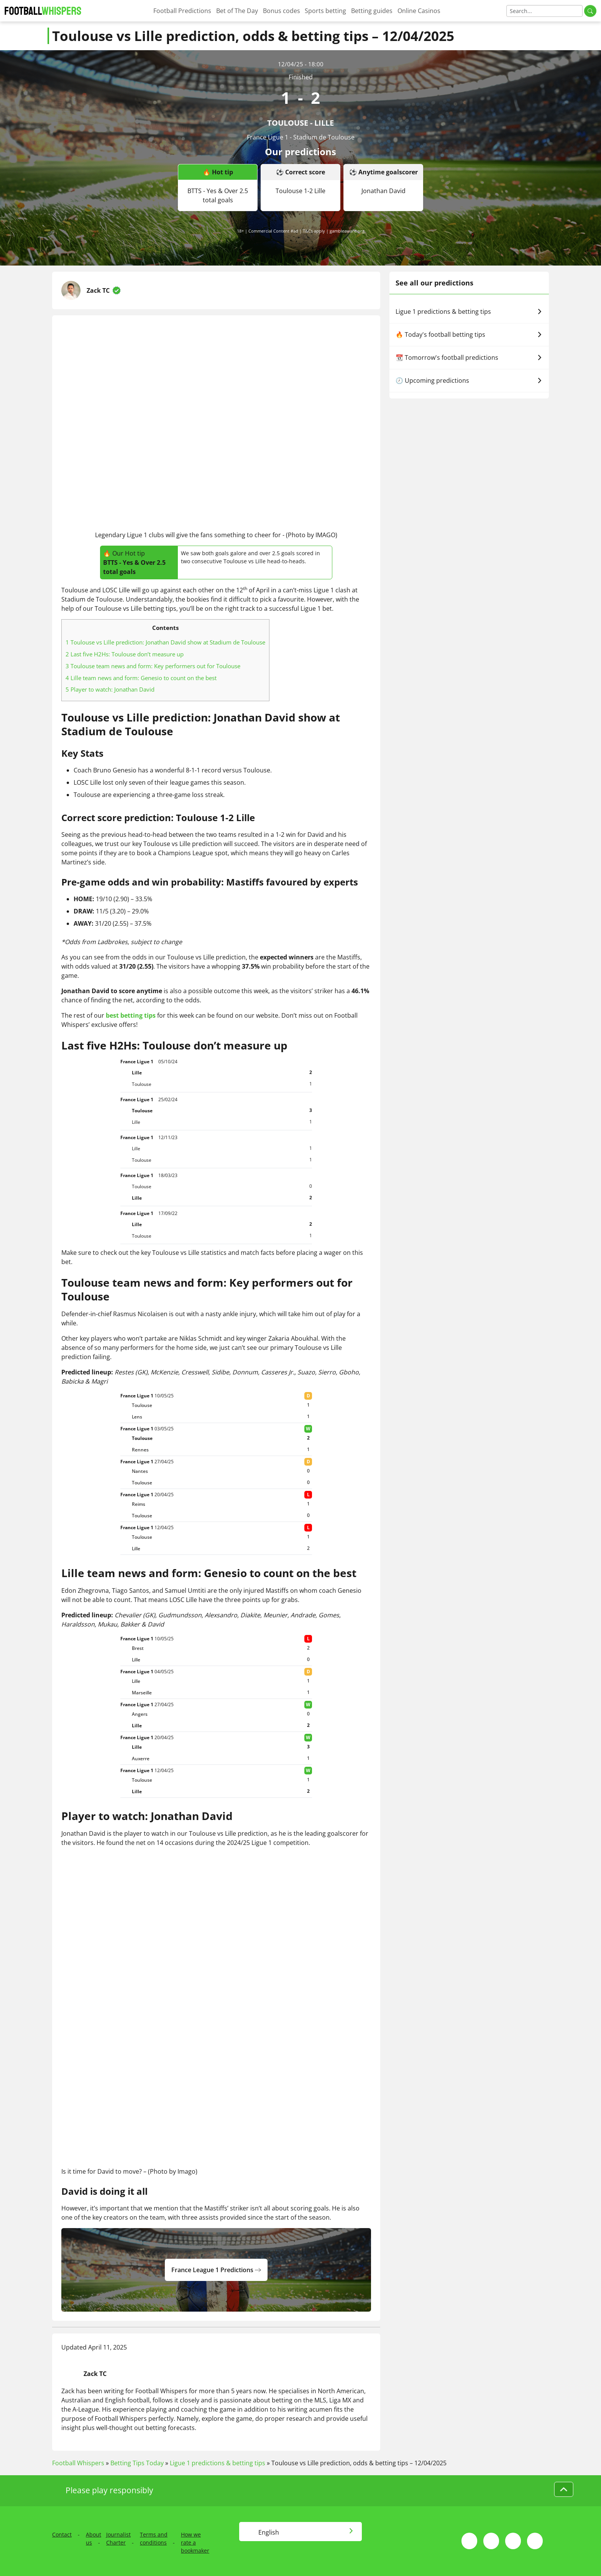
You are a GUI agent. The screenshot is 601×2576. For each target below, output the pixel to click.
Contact (62, 2534)
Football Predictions (182, 11)
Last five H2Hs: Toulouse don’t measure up (125, 654)
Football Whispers (78, 2463)
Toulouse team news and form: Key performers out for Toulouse (153, 666)
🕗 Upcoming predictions (469, 380)
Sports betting (325, 11)
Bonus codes (281, 11)
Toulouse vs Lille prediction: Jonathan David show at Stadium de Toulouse (165, 642)
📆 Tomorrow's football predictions (469, 357)
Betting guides (371, 11)
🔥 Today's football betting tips (469, 334)
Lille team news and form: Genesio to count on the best (141, 678)
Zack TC (98, 290)
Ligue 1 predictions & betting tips (469, 311)
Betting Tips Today (137, 2463)
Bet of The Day (237, 11)
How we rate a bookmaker (195, 2542)
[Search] (544, 11)
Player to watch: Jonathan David (110, 689)
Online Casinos (418, 11)
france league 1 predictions (216, 2270)
